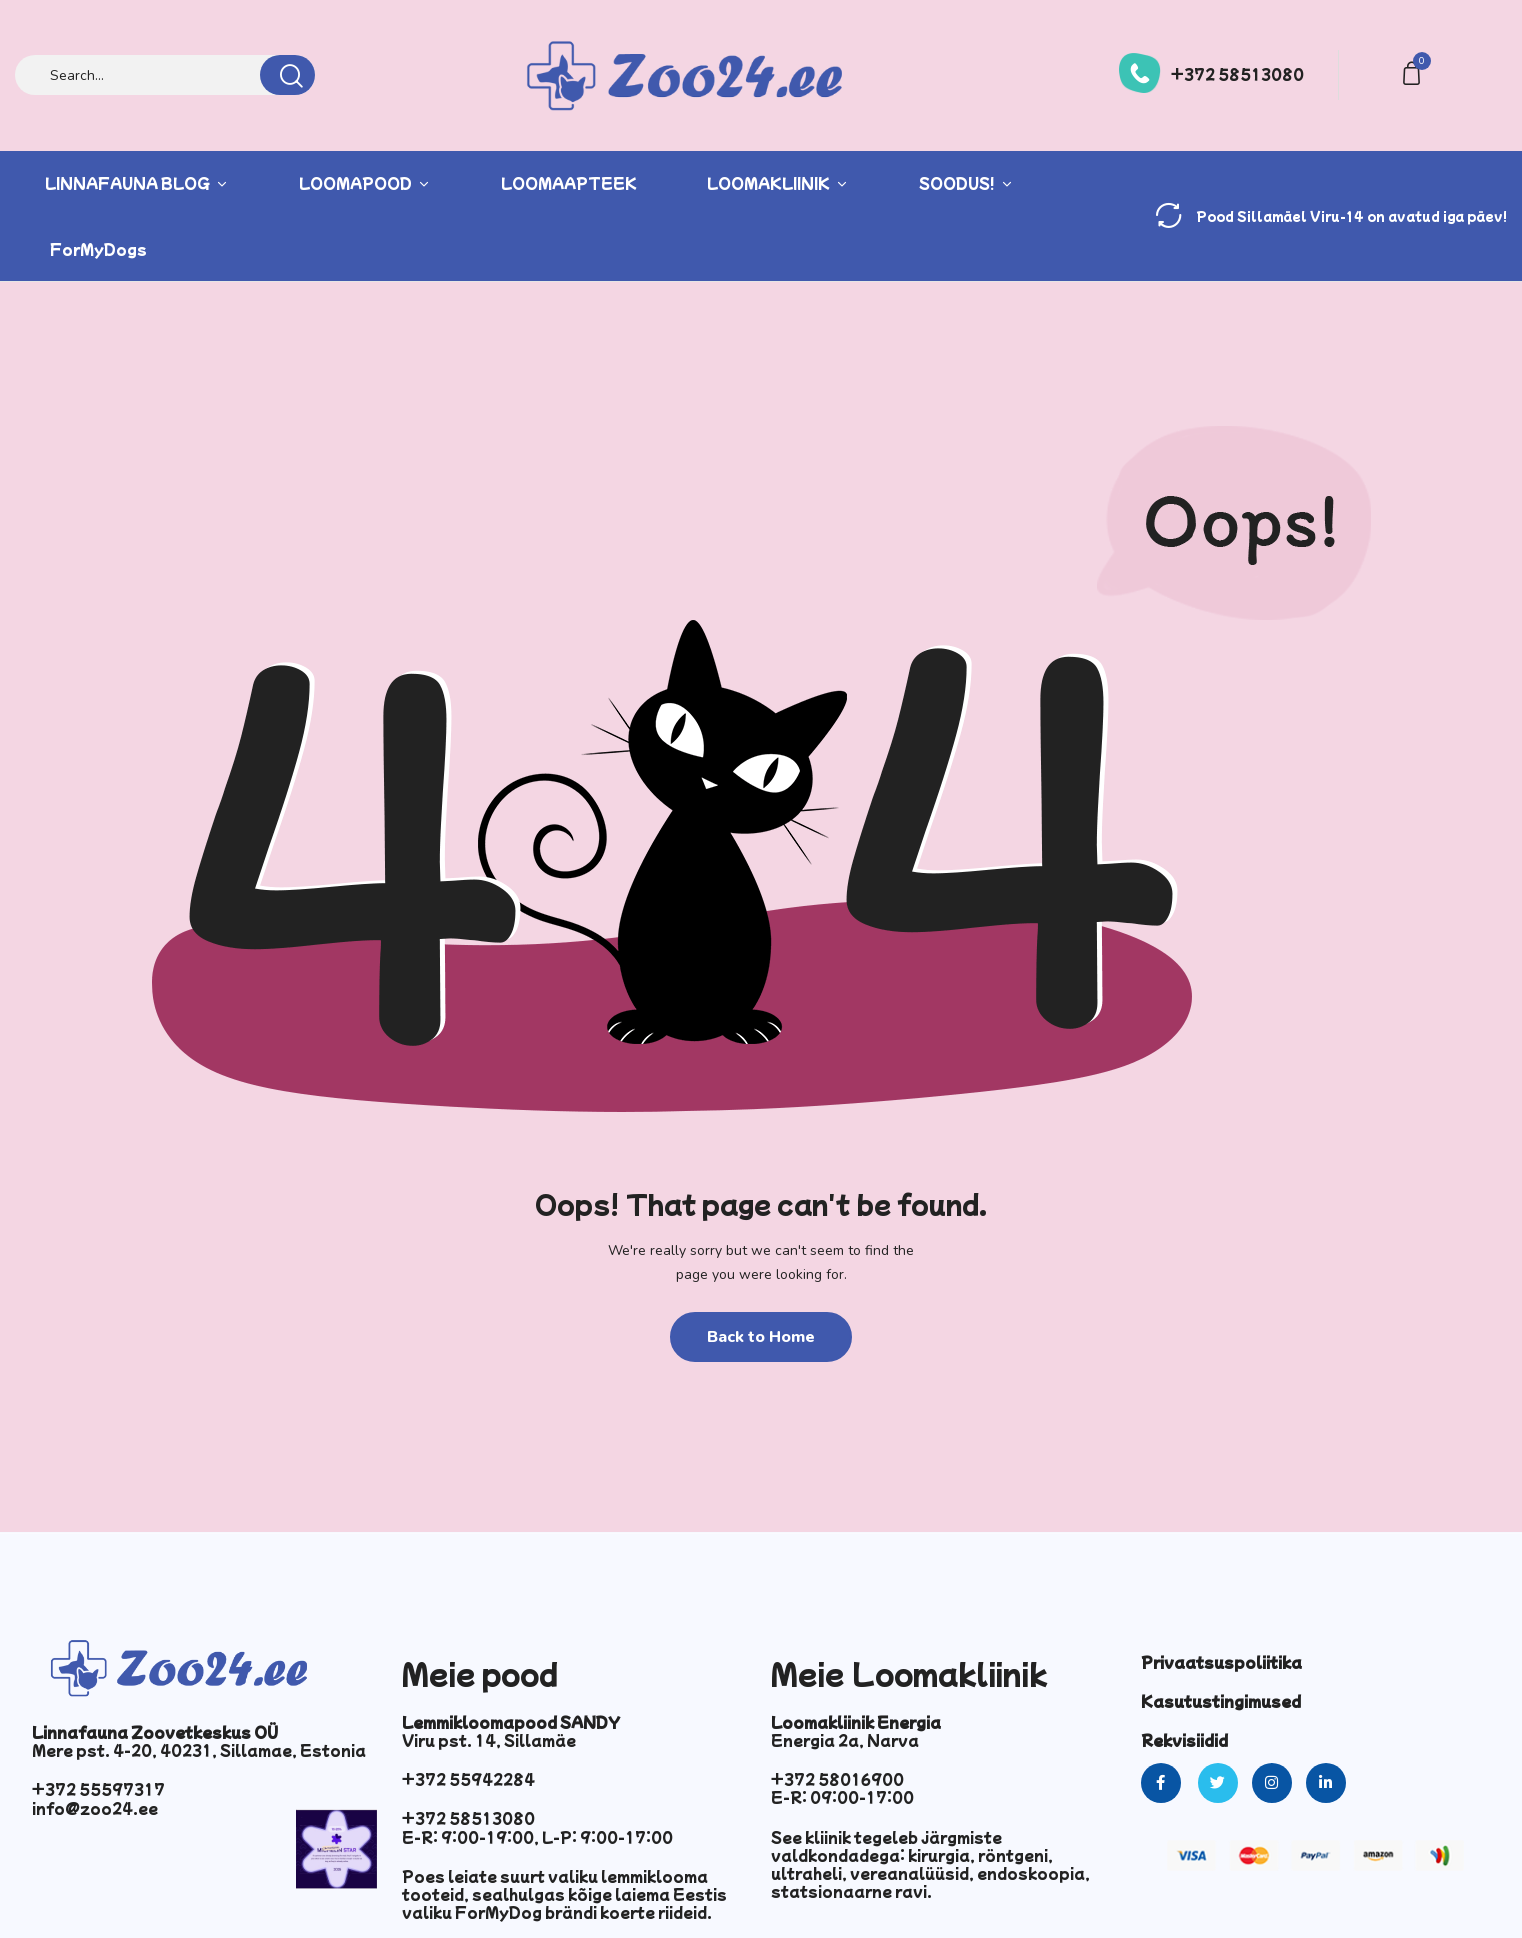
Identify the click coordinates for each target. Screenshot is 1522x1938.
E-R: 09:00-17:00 (842, 1797)
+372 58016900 (837, 1779)
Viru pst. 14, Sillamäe (489, 1740)
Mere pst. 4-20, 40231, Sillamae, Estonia (199, 1750)
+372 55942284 (468, 1779)
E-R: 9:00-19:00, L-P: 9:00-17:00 (537, 1837)
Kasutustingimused (1221, 1701)
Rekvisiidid (1184, 1740)
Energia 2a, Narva (845, 1740)
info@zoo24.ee (95, 1808)
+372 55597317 (98, 1789)
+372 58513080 (1237, 74)
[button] (1415, 71)
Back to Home (761, 1337)
